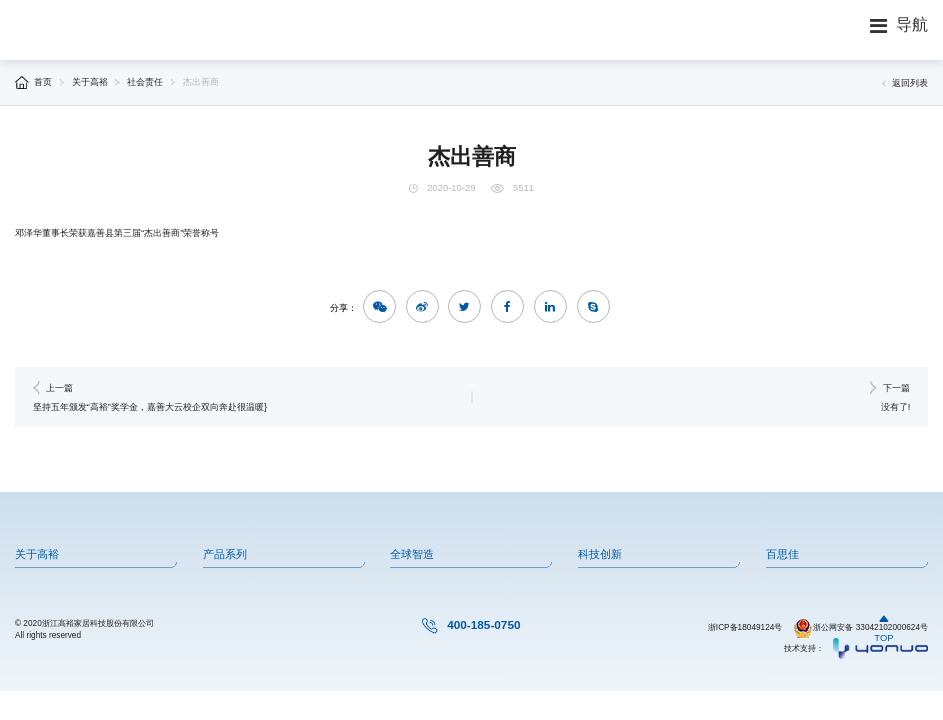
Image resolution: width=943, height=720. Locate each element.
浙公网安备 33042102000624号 (860, 628)
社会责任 (145, 81)
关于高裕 (90, 81)
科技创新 (600, 554)
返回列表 (905, 82)
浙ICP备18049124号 (745, 627)
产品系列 (225, 554)
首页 (43, 81)
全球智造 (412, 554)
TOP (883, 628)
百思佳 (782, 554)
